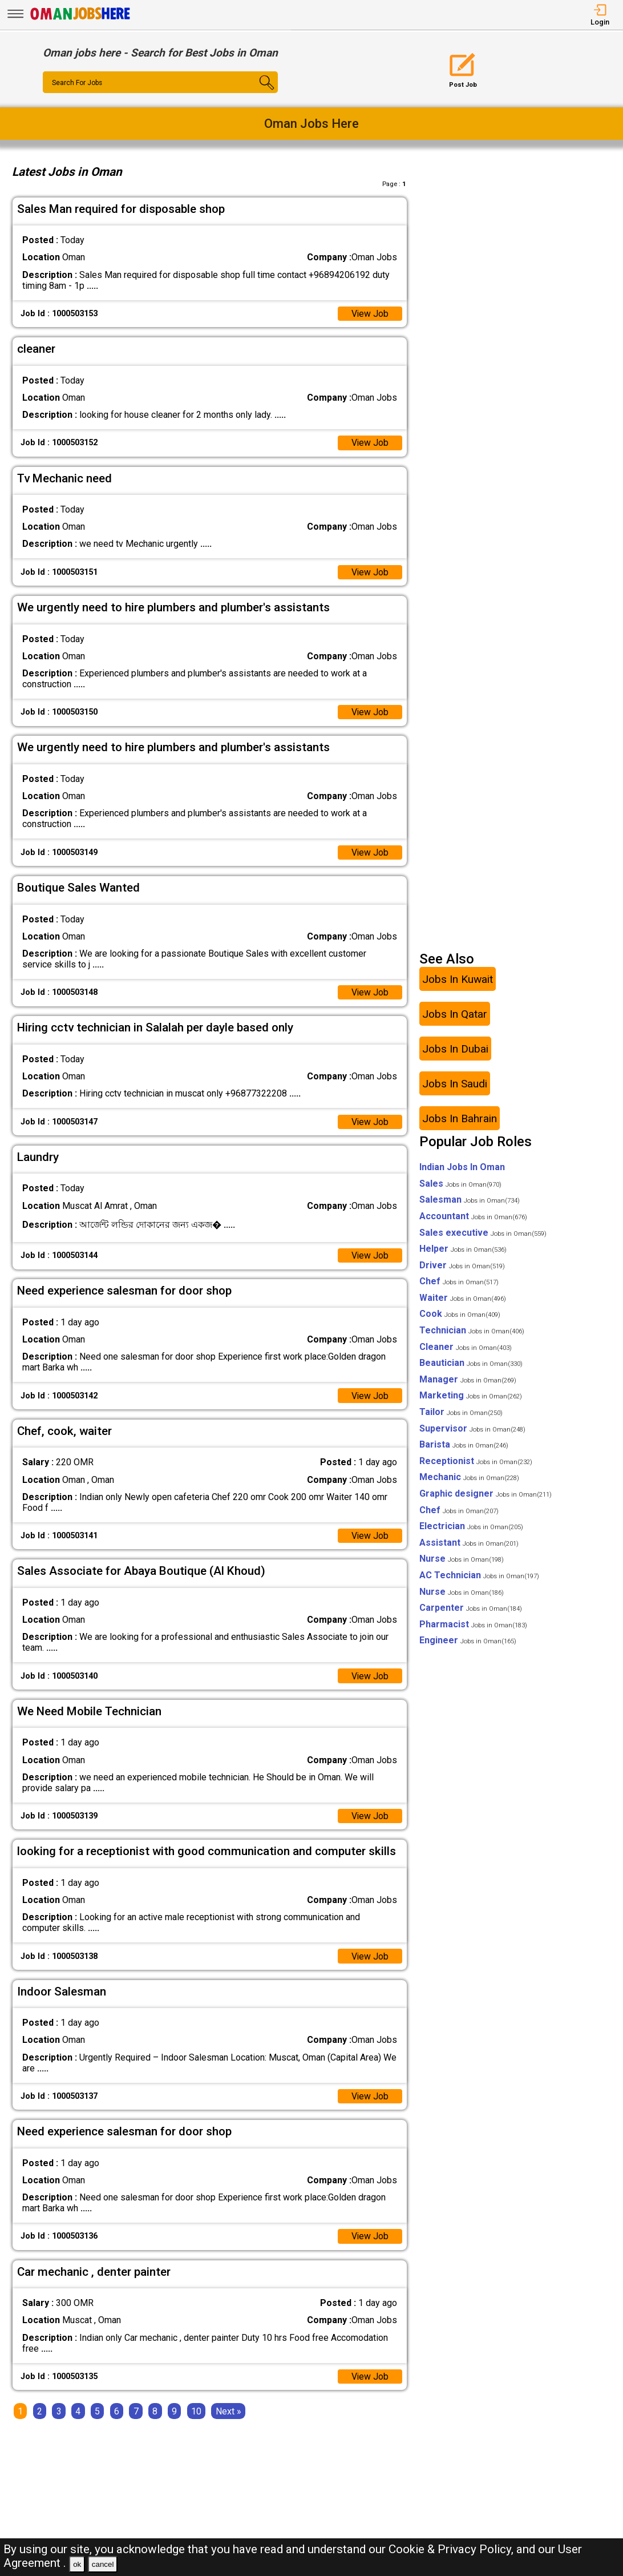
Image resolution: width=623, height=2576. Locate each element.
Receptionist (475, 1461)
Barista (463, 1445)
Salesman (469, 1200)
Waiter (462, 1298)
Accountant (473, 1216)
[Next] (228, 2412)
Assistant (469, 1543)
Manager (467, 1379)
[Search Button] (258, 92)
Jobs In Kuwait (457, 979)
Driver (462, 1265)
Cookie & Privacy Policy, (452, 2549)
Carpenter (470, 1608)
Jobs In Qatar (454, 1014)
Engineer (467, 1641)
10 (196, 2412)
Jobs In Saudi (454, 1084)
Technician (471, 1331)
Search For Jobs (77, 83)
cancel (103, 2564)
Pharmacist (473, 1624)
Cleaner (465, 1347)
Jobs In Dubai (455, 1049)
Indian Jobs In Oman (462, 1168)
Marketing (470, 1396)
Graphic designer (485, 1494)
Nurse (461, 1559)
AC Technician (479, 1575)
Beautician (471, 1363)
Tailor (461, 1413)
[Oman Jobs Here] (80, 19)
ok (77, 2564)
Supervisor (472, 1429)
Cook (459, 1314)
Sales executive (483, 1233)
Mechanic (469, 1478)
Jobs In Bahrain (459, 1119)
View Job (370, 313)
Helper (463, 1249)
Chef (459, 1282)
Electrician (471, 1527)
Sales (460, 1184)
